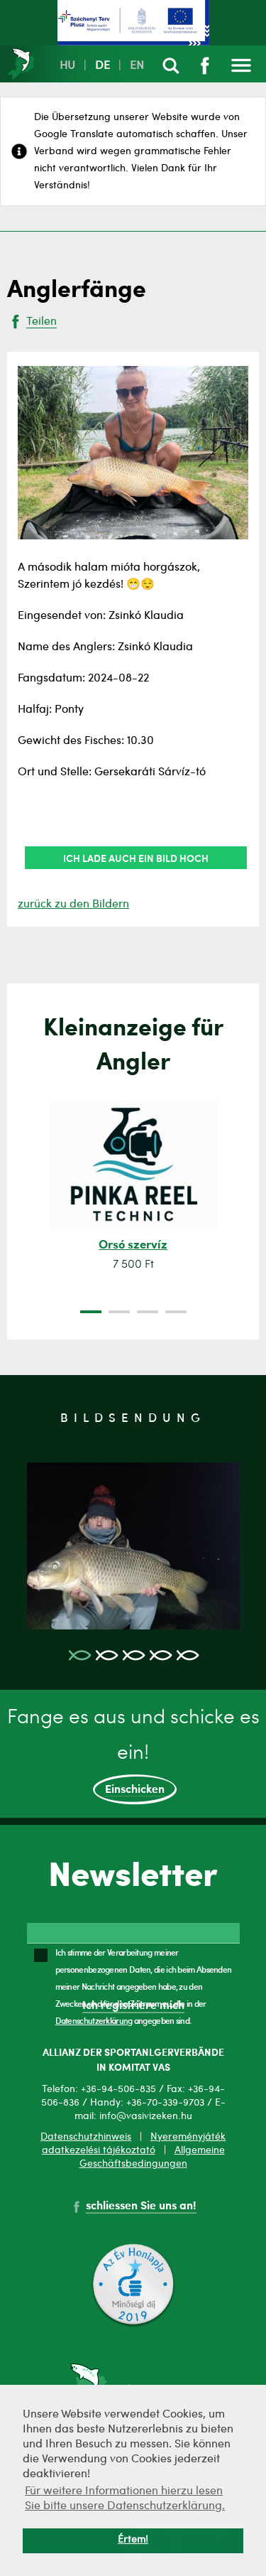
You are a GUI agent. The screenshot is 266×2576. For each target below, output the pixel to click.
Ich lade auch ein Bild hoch (136, 858)
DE (102, 66)
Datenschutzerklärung (94, 2020)
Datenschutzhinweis (85, 2137)
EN (137, 66)
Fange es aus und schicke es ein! (133, 1756)
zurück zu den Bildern (73, 904)
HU (67, 66)
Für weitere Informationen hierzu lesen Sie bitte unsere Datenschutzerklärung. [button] (125, 2499)
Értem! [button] (133, 2540)
